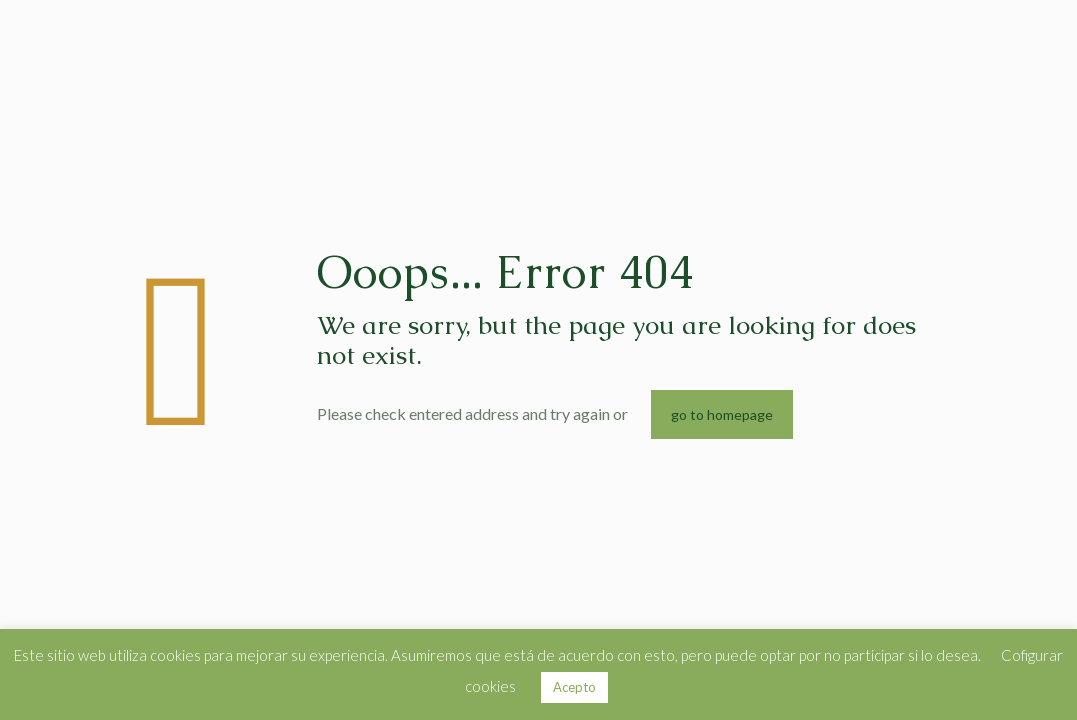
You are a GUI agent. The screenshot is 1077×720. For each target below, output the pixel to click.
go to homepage (722, 414)
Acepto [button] (574, 687)
